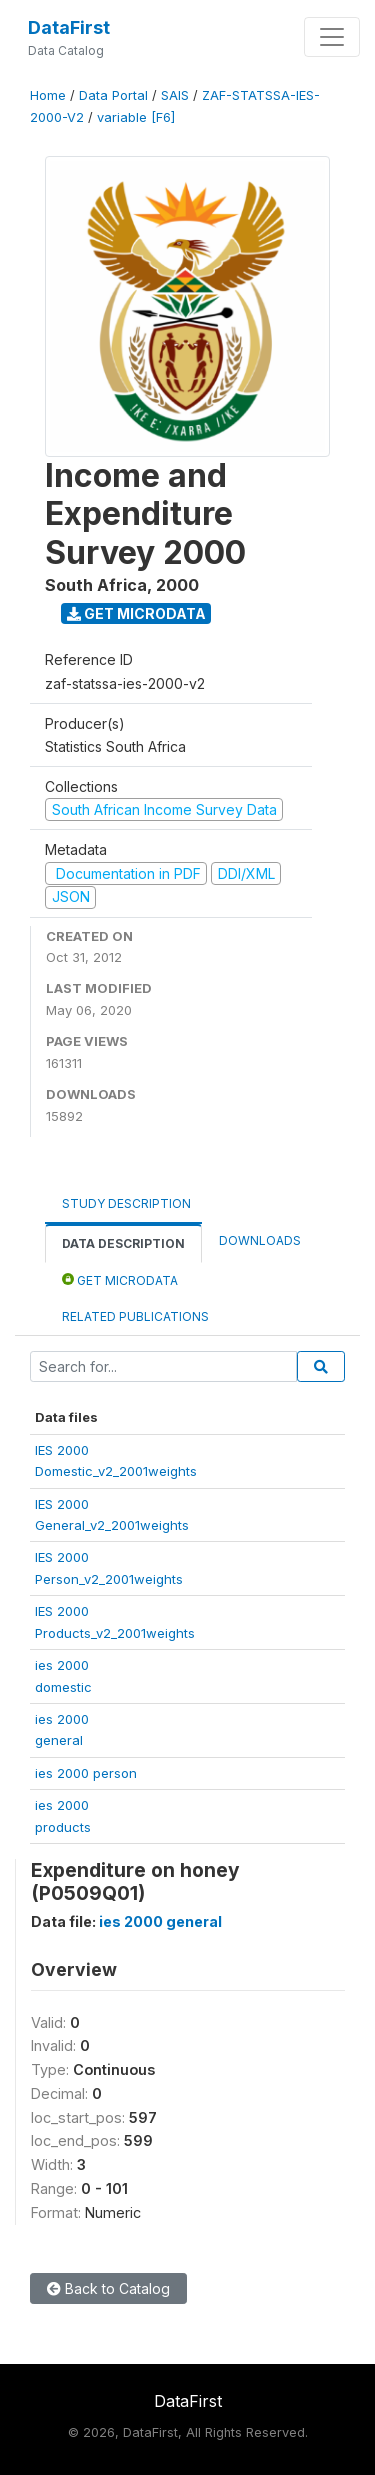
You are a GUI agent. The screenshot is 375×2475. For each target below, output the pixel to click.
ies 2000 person (86, 1773)
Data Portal (113, 95)
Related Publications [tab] (135, 1316)
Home (48, 95)
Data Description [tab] (123, 1243)
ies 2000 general (160, 1921)
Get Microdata (136, 613)
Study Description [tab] (126, 1203)
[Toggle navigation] (332, 37)
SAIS (175, 95)
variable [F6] (136, 117)
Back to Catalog (108, 2288)
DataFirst (69, 27)
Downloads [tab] (260, 1240)
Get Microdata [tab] (120, 1279)
